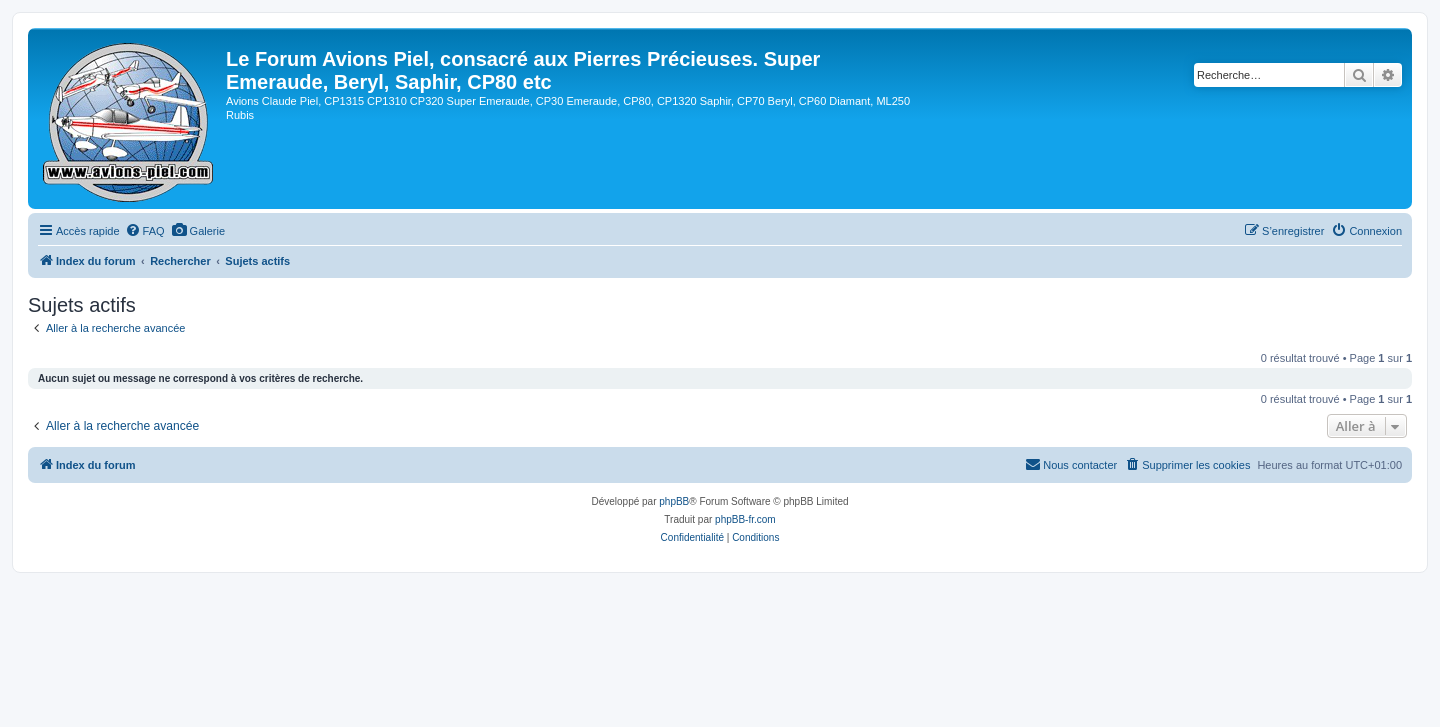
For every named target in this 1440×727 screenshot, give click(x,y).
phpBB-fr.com (745, 519)
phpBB (674, 501)
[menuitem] (145, 231)
